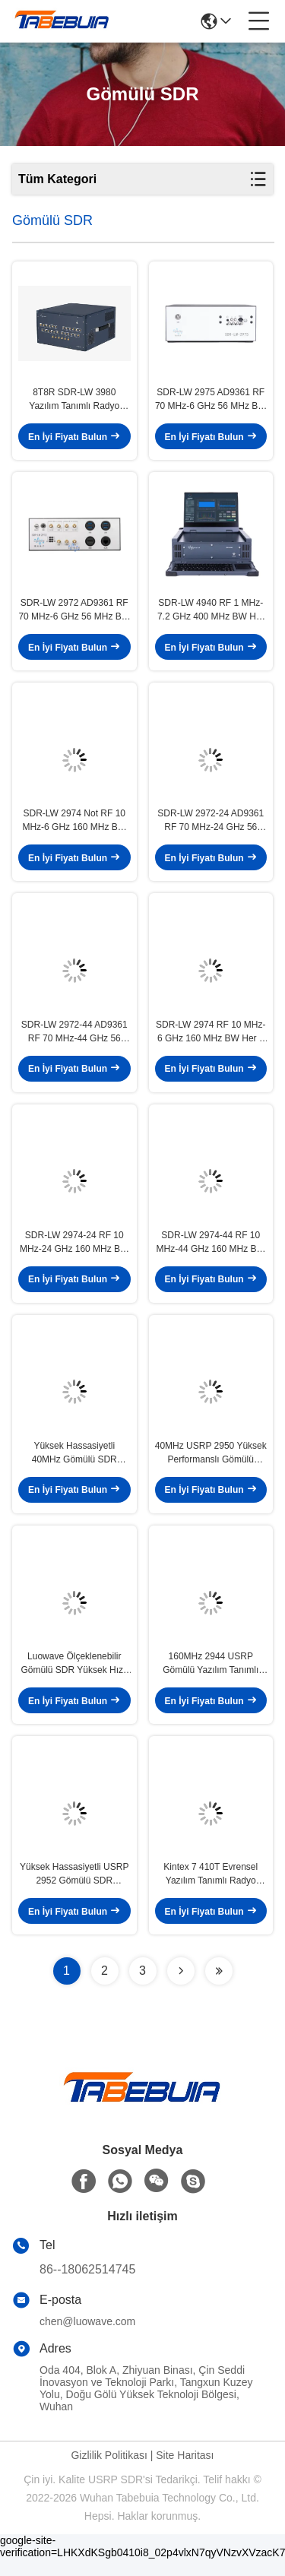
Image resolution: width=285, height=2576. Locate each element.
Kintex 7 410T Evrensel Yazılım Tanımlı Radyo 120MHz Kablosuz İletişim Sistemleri (210, 1892)
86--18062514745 (87, 2286)
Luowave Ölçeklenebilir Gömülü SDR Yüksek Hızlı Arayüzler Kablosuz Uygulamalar (74, 1679)
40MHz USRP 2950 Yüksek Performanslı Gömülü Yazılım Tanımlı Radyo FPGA (211, 1466)
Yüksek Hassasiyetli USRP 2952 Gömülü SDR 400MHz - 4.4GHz (74, 1892)
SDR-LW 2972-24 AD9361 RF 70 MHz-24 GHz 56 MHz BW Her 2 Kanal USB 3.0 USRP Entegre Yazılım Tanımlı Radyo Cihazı (210, 828)
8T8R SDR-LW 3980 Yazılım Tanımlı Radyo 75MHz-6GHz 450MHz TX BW (74, 402)
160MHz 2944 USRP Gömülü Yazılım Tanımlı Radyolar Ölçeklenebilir (210, 1679)
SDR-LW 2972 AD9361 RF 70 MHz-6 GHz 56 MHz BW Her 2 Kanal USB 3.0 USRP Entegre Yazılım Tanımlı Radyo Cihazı (74, 615)
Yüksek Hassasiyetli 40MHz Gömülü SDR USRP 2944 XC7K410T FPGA (74, 1466)
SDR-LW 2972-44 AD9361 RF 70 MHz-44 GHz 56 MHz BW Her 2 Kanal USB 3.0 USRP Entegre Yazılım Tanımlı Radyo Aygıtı (74, 1041)
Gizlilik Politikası (109, 2473)
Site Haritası (185, 2473)
